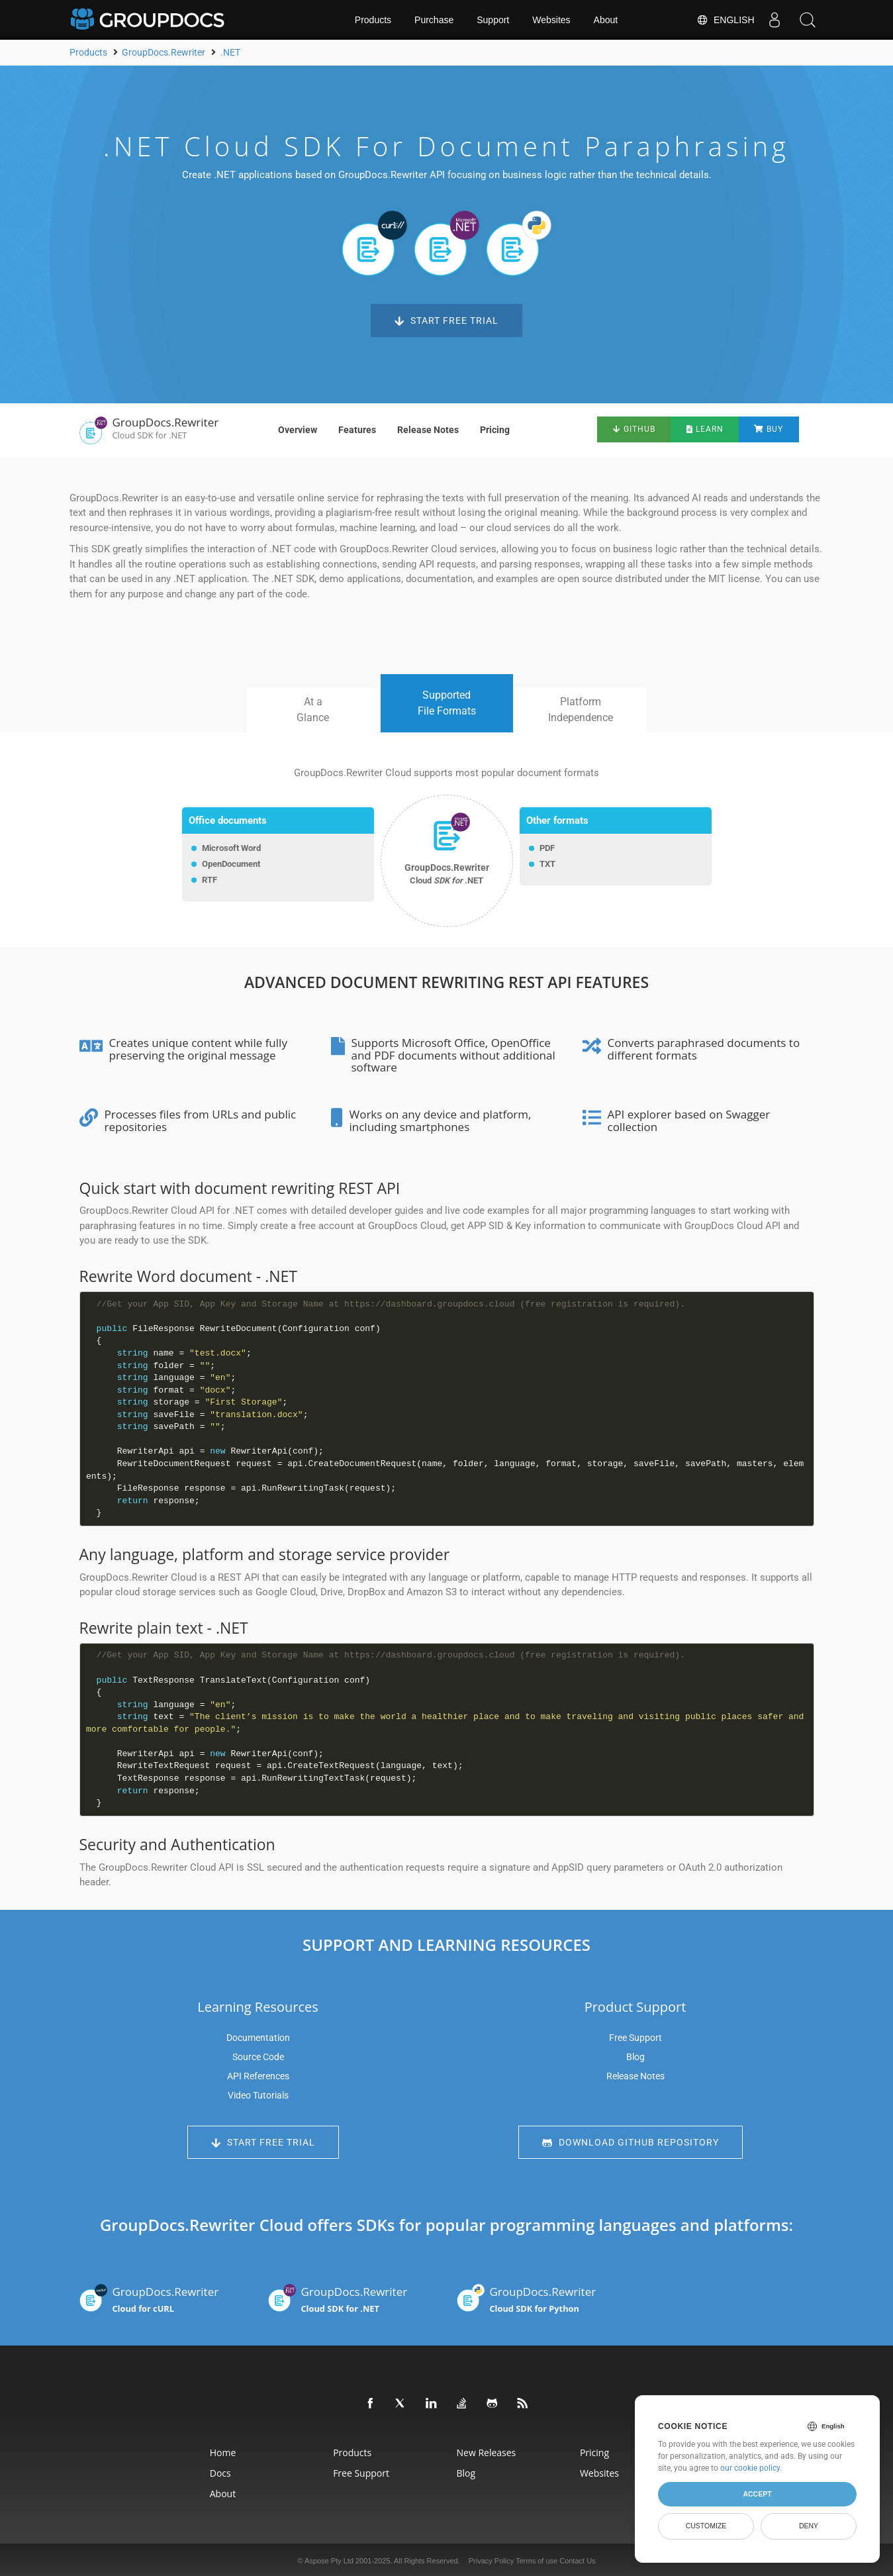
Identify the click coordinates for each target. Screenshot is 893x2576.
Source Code (258, 2057)
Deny (808, 2526)
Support (493, 20)
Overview (297, 429)
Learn (705, 429)
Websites (551, 20)
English (725, 20)
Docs (220, 2471)
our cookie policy (750, 2468)
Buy (771, 429)
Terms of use (536, 2559)
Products (373, 20)
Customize (706, 2526)
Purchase (433, 20)
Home (223, 2450)
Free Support (635, 2037)
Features (357, 429)
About (606, 20)
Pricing (495, 429)
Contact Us (577, 2559)
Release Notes (428, 429)
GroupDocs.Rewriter (163, 2298)
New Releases (486, 2450)
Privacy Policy (491, 2559)
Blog (635, 2057)
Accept (757, 2494)
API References (258, 2076)
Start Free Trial (446, 320)
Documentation (258, 2037)
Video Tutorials (258, 2095)
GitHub (632, 429)
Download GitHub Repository (630, 2142)
